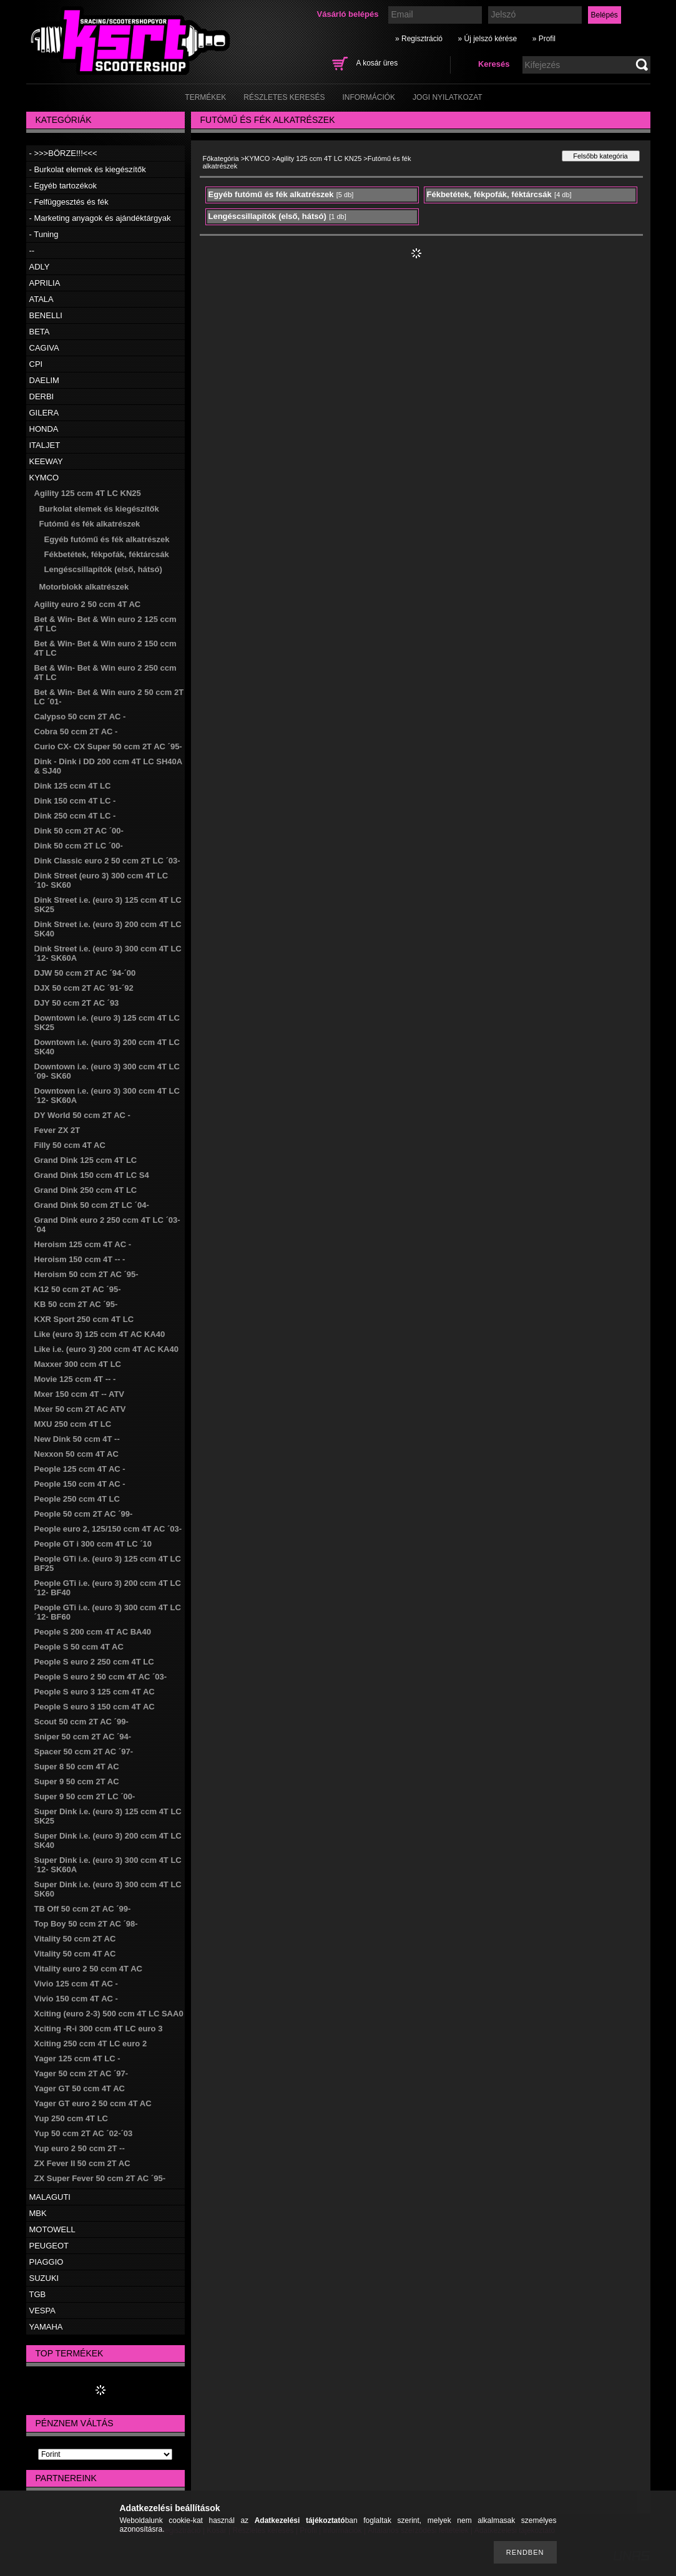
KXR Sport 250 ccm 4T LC (84, 1319)
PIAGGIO (46, 2262)
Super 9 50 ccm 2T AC (76, 1781)
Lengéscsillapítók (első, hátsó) (103, 569)
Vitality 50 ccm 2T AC (75, 1938)
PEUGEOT (49, 2245)
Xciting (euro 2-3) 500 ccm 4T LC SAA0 (109, 2013)
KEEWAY (46, 461)
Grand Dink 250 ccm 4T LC (85, 1190)
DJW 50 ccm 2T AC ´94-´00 (85, 973)
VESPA (42, 2310)
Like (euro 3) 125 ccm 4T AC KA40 (99, 1334)
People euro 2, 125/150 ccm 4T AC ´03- (108, 1528)
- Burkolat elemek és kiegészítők (87, 169)
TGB (37, 2294)
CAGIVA (44, 347)
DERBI (41, 396)
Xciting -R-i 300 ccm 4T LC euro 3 (98, 2028)
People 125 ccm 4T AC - (79, 1469)
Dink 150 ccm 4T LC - (75, 800)
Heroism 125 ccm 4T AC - (83, 1244)
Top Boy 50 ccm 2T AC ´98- (86, 1923)
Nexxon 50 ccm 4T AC (76, 1454)
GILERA (44, 412)
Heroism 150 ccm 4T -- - (79, 1259)
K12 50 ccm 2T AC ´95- (77, 1289)
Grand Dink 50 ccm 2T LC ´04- (91, 1205)
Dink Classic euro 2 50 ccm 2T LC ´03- (107, 860)
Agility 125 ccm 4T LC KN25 (87, 493)
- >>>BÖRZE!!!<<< (63, 153)
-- (32, 250)
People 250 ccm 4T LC (77, 1499)
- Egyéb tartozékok (63, 185)
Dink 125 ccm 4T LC (72, 785)
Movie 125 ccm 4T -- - (75, 1379)
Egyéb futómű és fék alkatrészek (107, 539)
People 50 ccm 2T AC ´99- (83, 1514)
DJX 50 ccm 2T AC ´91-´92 (84, 988)
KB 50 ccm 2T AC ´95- (76, 1304)
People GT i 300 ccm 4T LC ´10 (93, 1543)
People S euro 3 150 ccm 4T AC (94, 1706)
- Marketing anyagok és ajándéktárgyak (100, 218)
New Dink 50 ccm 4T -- (77, 1439)
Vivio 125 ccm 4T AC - (76, 1983)
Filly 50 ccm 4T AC (69, 1145)
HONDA (44, 429)
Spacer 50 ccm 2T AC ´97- (83, 1751)
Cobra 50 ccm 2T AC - (76, 731)
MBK (38, 2213)
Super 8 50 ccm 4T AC (76, 1766)
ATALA (41, 299)
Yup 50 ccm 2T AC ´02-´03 (83, 2133)
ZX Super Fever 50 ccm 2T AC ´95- (100, 2178)
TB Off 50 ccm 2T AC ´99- (82, 1908)
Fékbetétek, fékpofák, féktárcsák (106, 554)
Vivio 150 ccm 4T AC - (76, 1998)
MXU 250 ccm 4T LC (73, 1424)
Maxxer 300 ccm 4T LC (77, 1364)
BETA (39, 331)
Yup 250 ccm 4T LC (71, 2118)
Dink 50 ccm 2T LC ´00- (78, 845)
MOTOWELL (52, 2229)
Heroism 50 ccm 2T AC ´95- (86, 1274)
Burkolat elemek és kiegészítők (99, 508)
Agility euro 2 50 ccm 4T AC (87, 604)
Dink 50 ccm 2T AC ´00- (79, 830)
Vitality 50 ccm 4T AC (75, 1953)
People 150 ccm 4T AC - (79, 1484)
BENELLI (45, 315)
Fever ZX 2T (57, 1130)
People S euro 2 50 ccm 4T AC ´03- (100, 1676)
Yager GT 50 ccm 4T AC (79, 2088)
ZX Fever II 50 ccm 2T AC (82, 2163)
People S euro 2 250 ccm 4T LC (94, 1661)
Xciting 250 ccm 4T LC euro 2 (90, 2043)
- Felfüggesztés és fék (69, 202)
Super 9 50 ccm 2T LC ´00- (84, 1796)
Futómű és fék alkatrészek (89, 523)
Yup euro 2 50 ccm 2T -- (79, 2148)
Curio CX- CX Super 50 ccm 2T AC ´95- (108, 746)
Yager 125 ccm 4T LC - (77, 2058)
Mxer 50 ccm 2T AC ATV (80, 1409)
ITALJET (45, 445)
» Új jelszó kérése (487, 38)
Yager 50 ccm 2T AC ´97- (81, 2073)
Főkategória (221, 158)
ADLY (39, 266)
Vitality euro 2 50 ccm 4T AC (88, 1968)
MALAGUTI (50, 2197)
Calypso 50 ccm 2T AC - (80, 716)
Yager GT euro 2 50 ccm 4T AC (93, 2103)
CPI (36, 364)
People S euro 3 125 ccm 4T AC (94, 1691)
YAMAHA (46, 2326)
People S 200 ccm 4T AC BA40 (92, 1631)
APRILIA (45, 283)
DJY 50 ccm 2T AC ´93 (76, 1003)
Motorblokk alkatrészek (84, 586)
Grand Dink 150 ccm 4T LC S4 (91, 1175)
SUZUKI (44, 2278)
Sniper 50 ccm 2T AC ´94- (83, 1736)
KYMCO (44, 477)
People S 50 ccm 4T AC (79, 1646)
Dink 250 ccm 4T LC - (75, 815)
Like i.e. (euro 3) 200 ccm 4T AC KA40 (106, 1349)
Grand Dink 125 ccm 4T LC (85, 1160)
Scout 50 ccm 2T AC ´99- (81, 1721)
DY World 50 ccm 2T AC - (82, 1115)
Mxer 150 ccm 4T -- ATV (79, 1394)
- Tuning (44, 234)
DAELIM (44, 380)
